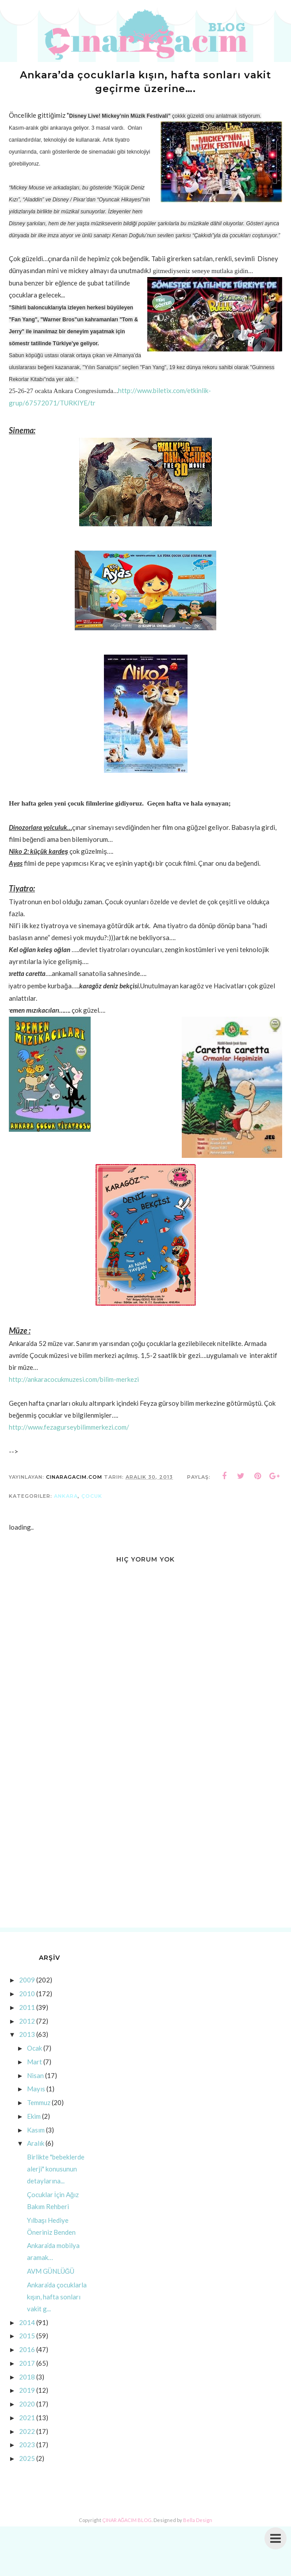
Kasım (36, 2133)
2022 (27, 2435)
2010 (27, 1997)
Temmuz (38, 2106)
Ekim (34, 2120)
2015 (27, 2340)
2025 (27, 2462)
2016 (27, 2353)
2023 (27, 2449)
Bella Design (197, 2523)
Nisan (35, 2079)
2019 (27, 2394)
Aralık (35, 2147)
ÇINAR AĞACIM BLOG (127, 2523)
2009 (27, 1984)
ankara (66, 1500)
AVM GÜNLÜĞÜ (51, 2275)
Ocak (34, 2052)
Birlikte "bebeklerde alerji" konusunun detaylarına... (55, 2173)
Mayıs (36, 2093)
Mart (34, 2065)
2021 (27, 2421)
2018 (27, 2380)
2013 (27, 2038)
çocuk (91, 1500)
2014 (27, 2326)
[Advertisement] (145, 1856)
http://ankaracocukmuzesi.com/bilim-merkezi (74, 1383)
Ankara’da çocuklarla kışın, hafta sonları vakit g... (57, 2300)
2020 (27, 2408)
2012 (27, 2024)
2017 (27, 2367)
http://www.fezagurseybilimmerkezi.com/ (69, 1431)
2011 (27, 2011)
